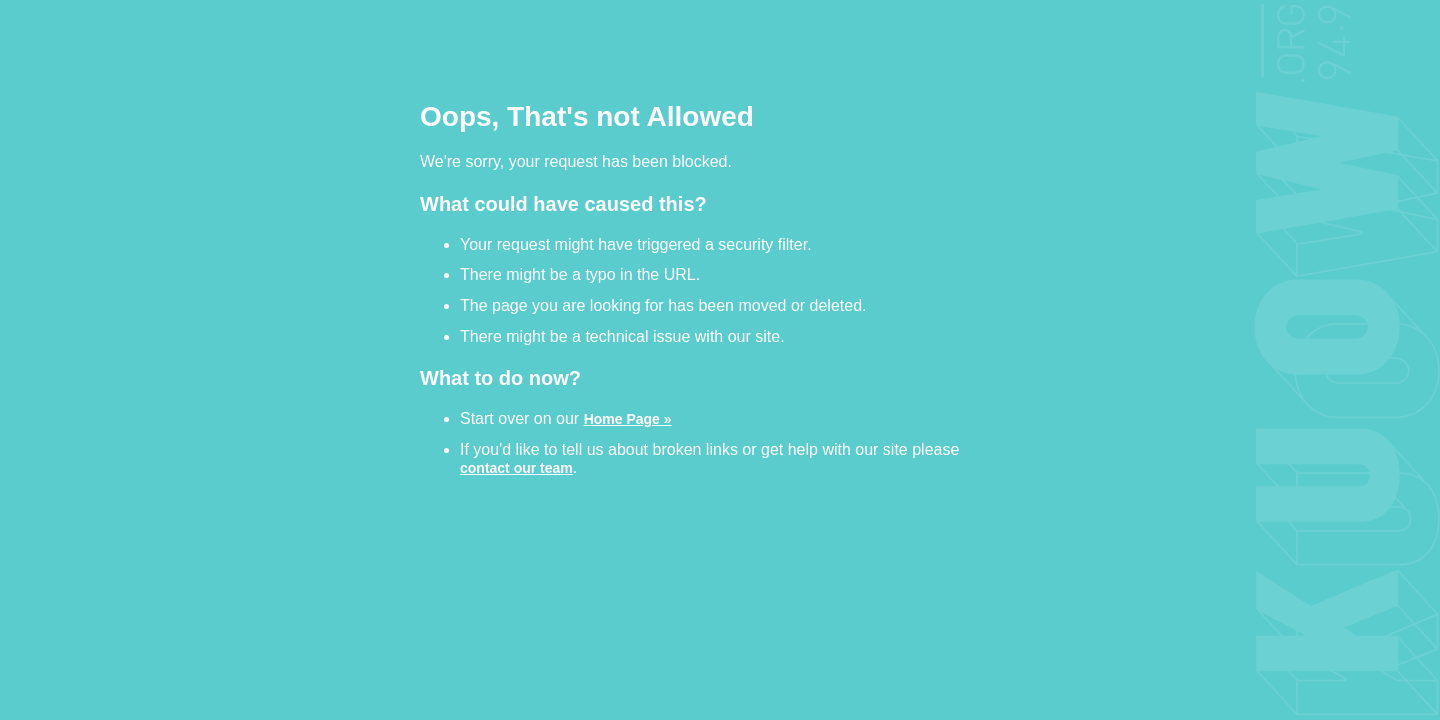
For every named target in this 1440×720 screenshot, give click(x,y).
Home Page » (628, 418)
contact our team (516, 467)
